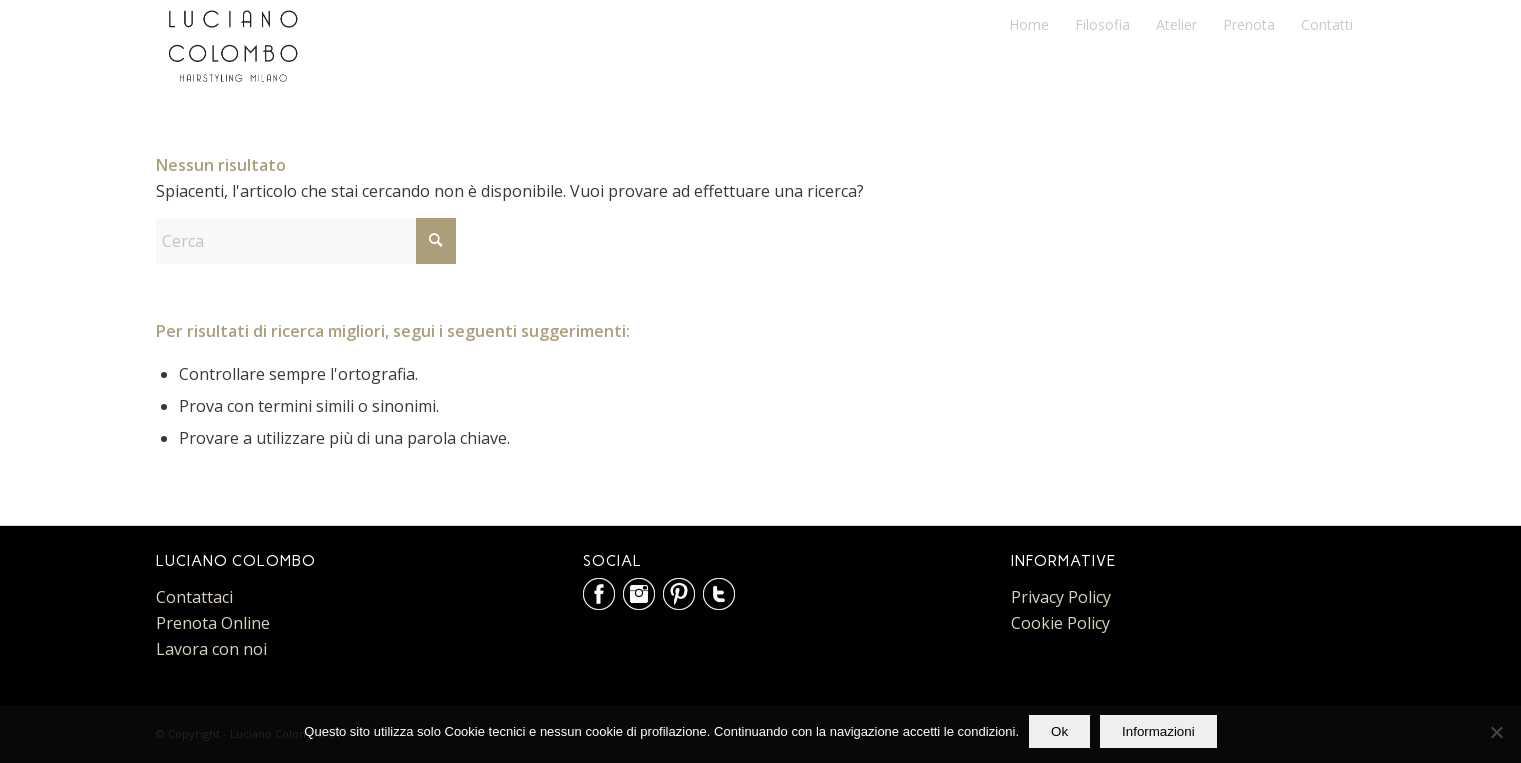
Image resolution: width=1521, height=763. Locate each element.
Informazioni (1158, 731)
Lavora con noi (211, 649)
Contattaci (194, 597)
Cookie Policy (1060, 623)
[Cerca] (306, 241)
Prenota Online (213, 623)
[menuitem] (1029, 25)
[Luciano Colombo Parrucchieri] (233, 46)
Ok (1059, 731)
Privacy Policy (1061, 597)
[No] (1496, 732)
